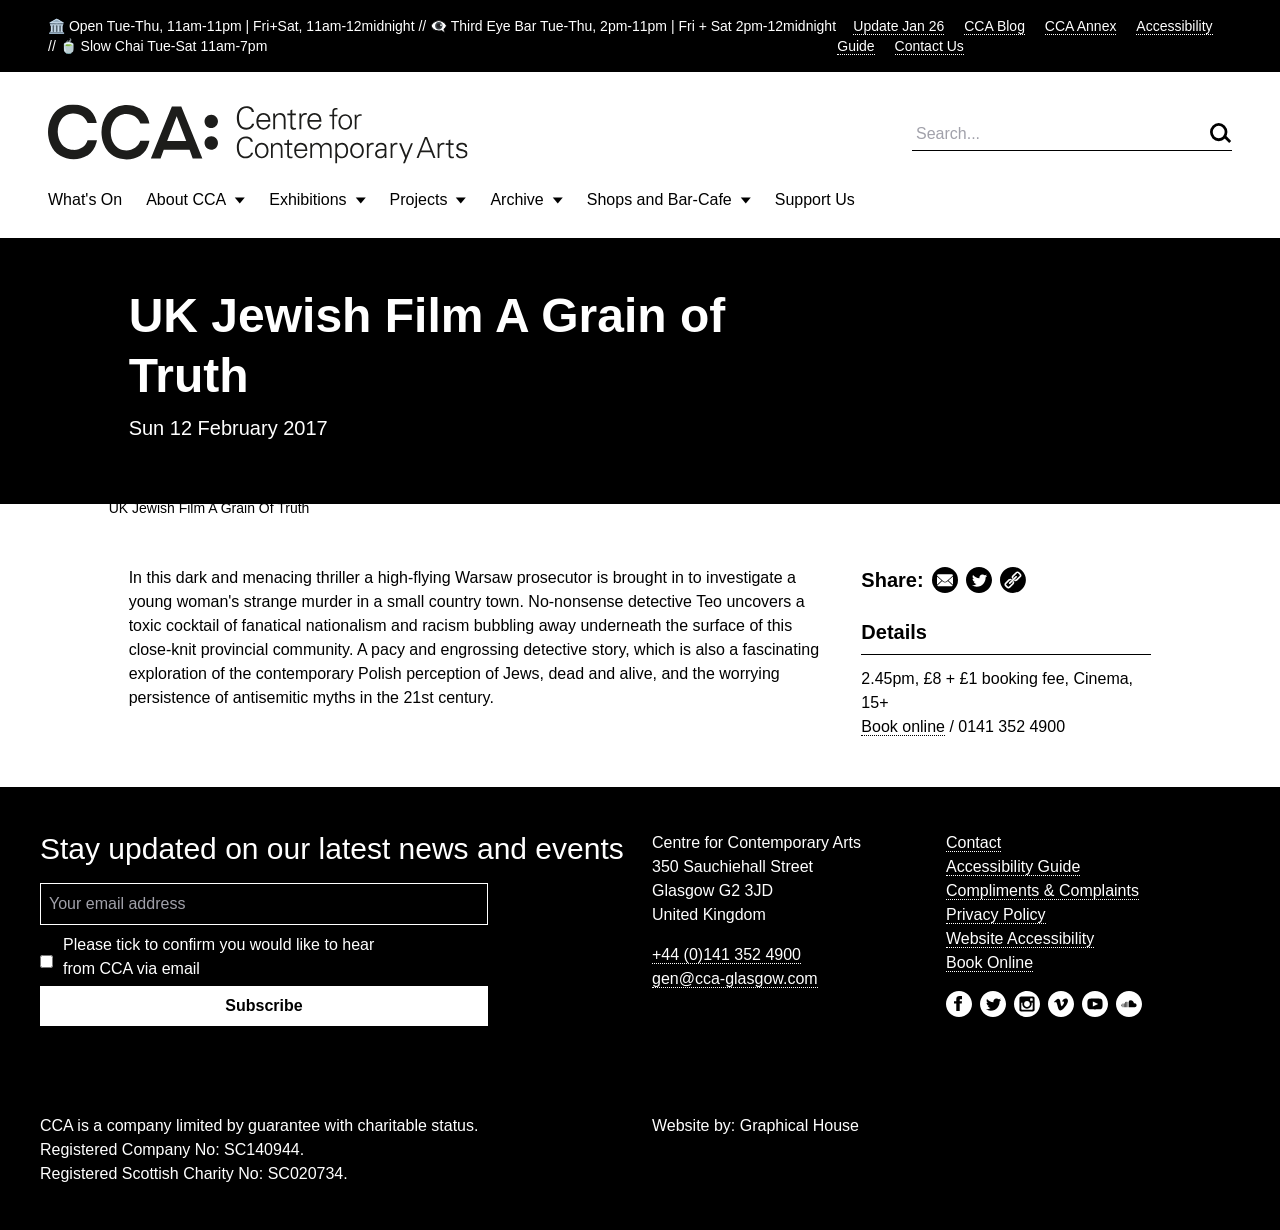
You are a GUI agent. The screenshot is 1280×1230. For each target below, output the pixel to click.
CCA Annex (1081, 26)
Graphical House (799, 1125)
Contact (973, 842)
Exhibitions (317, 199)
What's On (85, 199)
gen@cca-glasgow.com (735, 978)
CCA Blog (994, 26)
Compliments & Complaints (1042, 890)
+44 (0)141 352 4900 (726, 954)
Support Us (815, 199)
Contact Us (929, 46)
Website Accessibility (1020, 938)
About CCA (195, 199)
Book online (903, 726)
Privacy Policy (996, 914)
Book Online (989, 962)
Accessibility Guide (1013, 866)
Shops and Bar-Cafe (669, 199)
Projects (428, 199)
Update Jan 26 (898, 26)
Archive (526, 199)
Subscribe (263, 1005)
